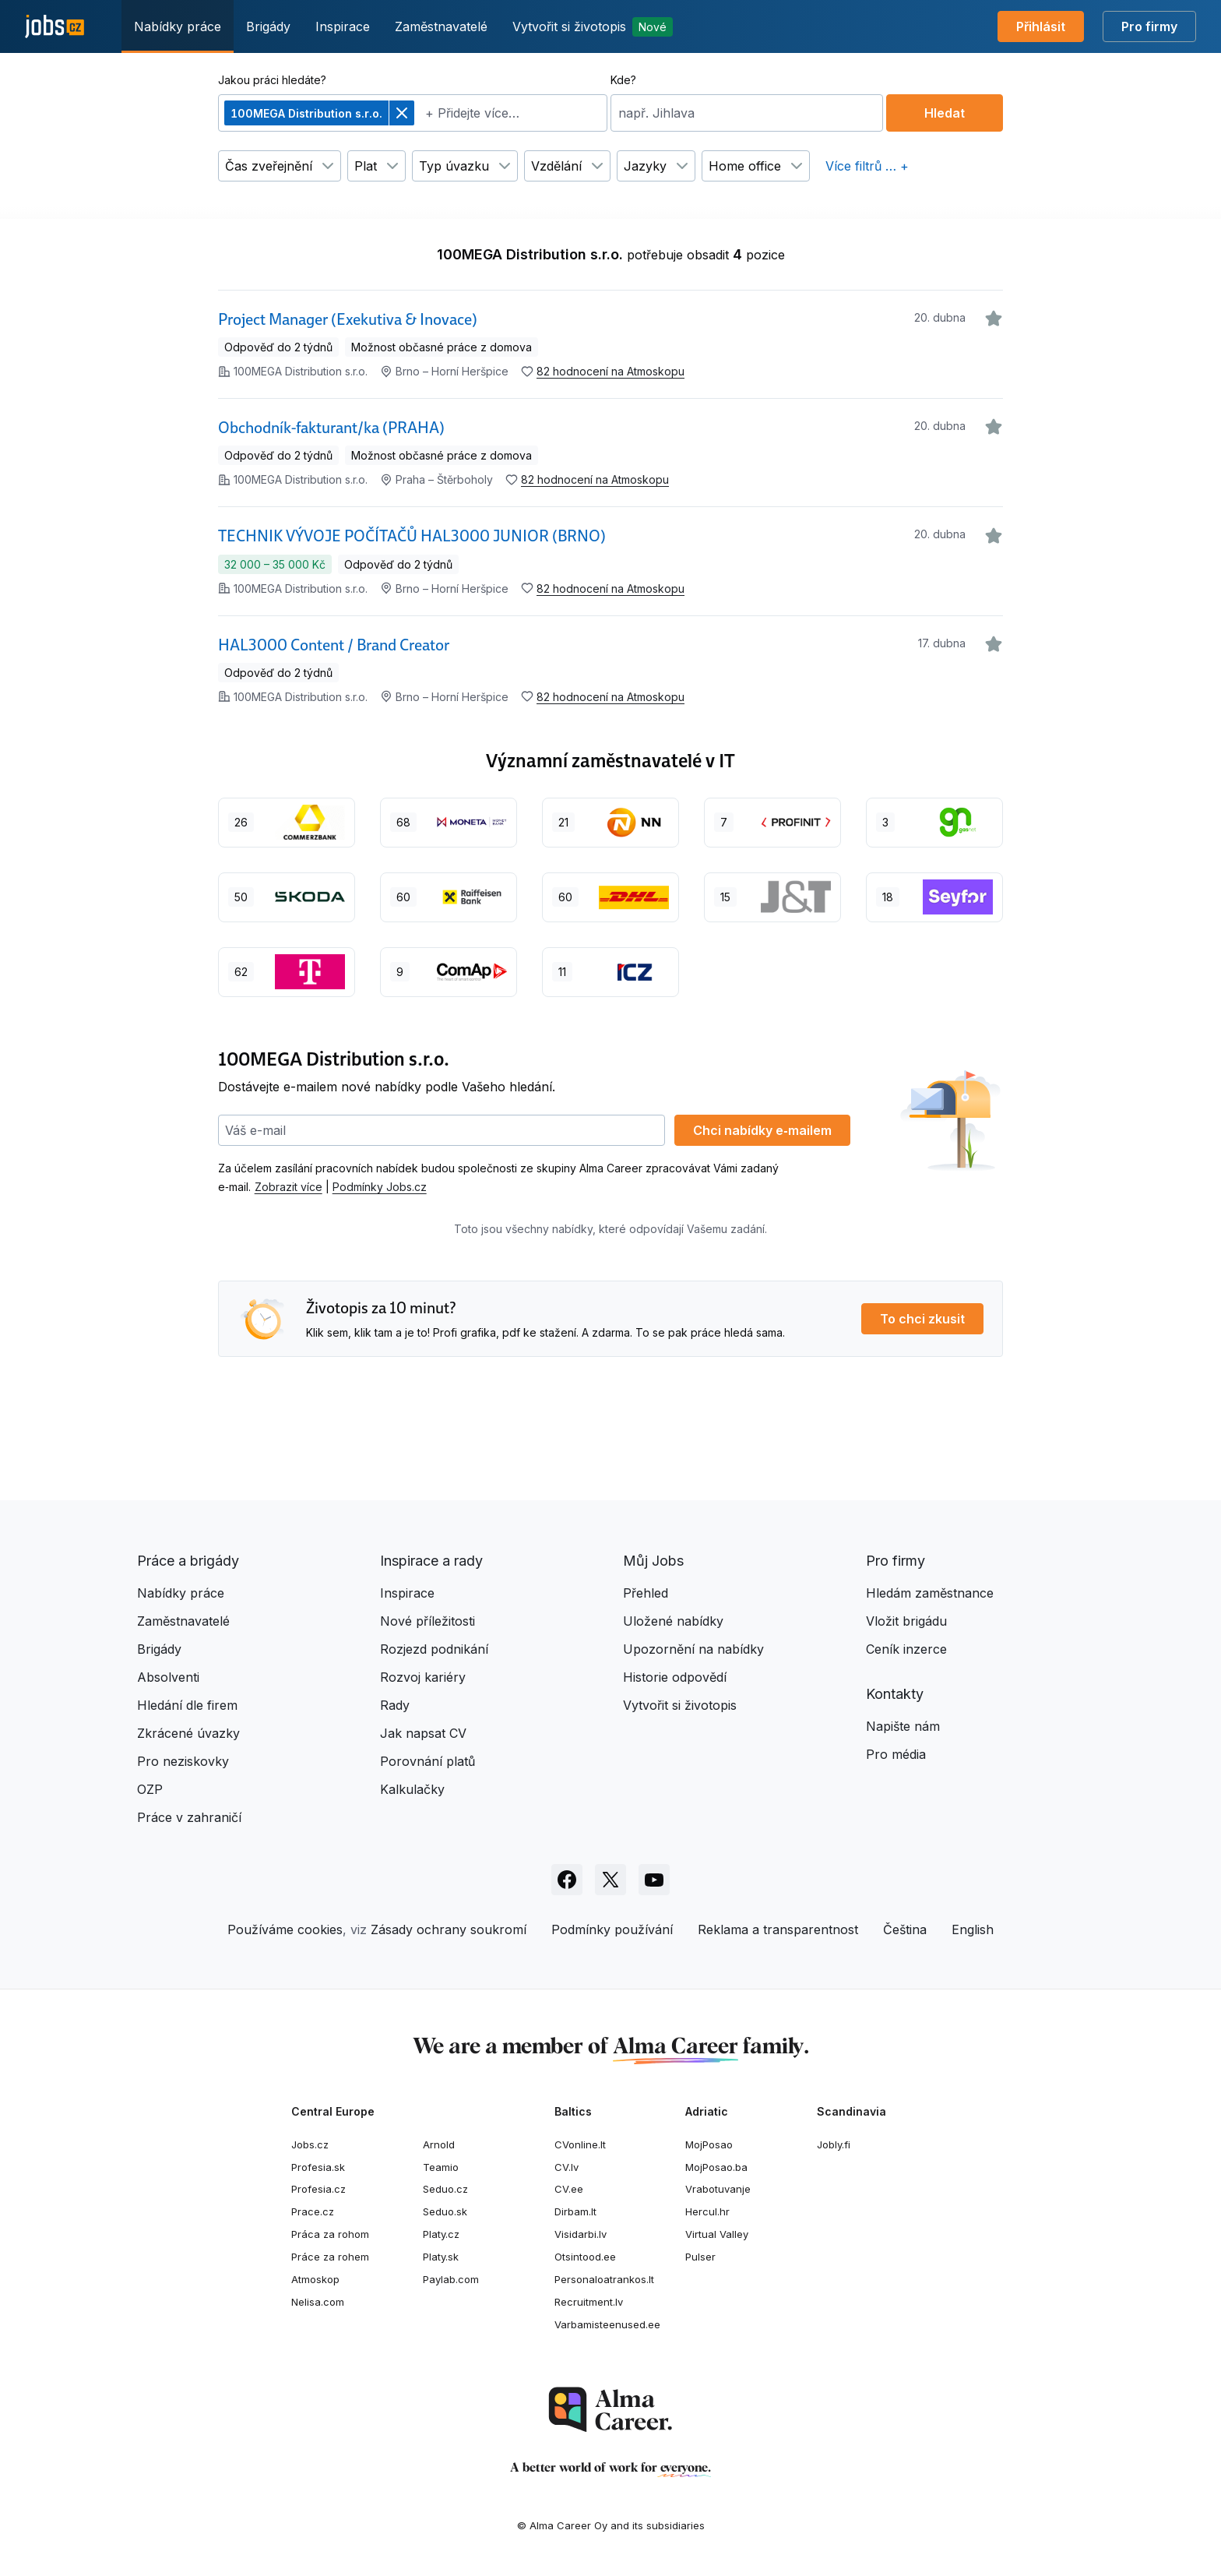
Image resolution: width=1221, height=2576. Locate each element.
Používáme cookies (285, 1929)
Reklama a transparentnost (778, 1929)
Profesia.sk (318, 2167)
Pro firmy (1149, 26)
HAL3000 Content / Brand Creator (333, 645)
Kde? (623, 79)
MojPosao (709, 2144)
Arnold (439, 2144)
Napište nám (903, 1726)
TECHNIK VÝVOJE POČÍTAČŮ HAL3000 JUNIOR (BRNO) (412, 536)
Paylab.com (451, 2279)
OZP (150, 1789)
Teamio (441, 2167)
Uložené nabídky (673, 1621)
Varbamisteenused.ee (607, 2324)
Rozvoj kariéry (423, 1677)
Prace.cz (312, 2211)
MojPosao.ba (716, 2167)
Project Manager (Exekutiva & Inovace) (347, 319)
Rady (395, 1705)
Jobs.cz (310, 2144)
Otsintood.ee (585, 2256)
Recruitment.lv (588, 2302)
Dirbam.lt (575, 2211)
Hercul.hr (707, 2211)
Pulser (700, 2256)
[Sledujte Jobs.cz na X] (610, 1879)
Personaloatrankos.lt (604, 2279)
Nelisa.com (317, 2302)
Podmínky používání (612, 1929)
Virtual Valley (716, 2234)
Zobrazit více (288, 1186)
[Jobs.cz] (54, 27)
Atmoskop (315, 2279)
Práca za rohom (330, 2234)
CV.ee (568, 2189)
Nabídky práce (177, 26)
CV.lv (566, 2167)
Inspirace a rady (431, 1560)
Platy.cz (441, 2234)
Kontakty (895, 1694)
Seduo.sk (445, 2211)
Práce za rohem (330, 2256)
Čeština (905, 1929)
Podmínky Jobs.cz (380, 1186)
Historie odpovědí (675, 1677)
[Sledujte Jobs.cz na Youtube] (654, 1879)
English (973, 1929)
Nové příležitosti (427, 1621)
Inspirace (342, 26)
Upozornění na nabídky (693, 1649)
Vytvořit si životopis (592, 27)
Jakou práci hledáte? (272, 79)
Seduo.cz (445, 2189)
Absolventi (168, 1677)
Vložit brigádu (906, 1621)
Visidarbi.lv (580, 2234)
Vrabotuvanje (718, 2189)
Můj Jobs (653, 1560)
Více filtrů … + (867, 166)
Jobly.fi (833, 2144)
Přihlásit (1040, 26)
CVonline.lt (580, 2144)
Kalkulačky (412, 1789)
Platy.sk (441, 2256)
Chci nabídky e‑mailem (762, 1130)
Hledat (944, 113)
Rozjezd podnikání (434, 1649)
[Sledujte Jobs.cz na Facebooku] (566, 1879)
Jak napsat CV (423, 1733)
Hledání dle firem (187, 1705)
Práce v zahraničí (189, 1817)
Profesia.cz (318, 2189)
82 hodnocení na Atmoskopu (610, 371)
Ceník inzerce (906, 1649)
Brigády (268, 26)
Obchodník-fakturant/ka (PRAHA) (331, 428)
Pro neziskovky (183, 1761)
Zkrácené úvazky (188, 1733)
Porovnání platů (427, 1761)
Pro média (896, 1754)
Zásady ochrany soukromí (448, 1929)
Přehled (645, 1593)
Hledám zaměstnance (930, 1593)
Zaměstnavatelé (441, 26)
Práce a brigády (188, 1560)
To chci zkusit (922, 1319)
